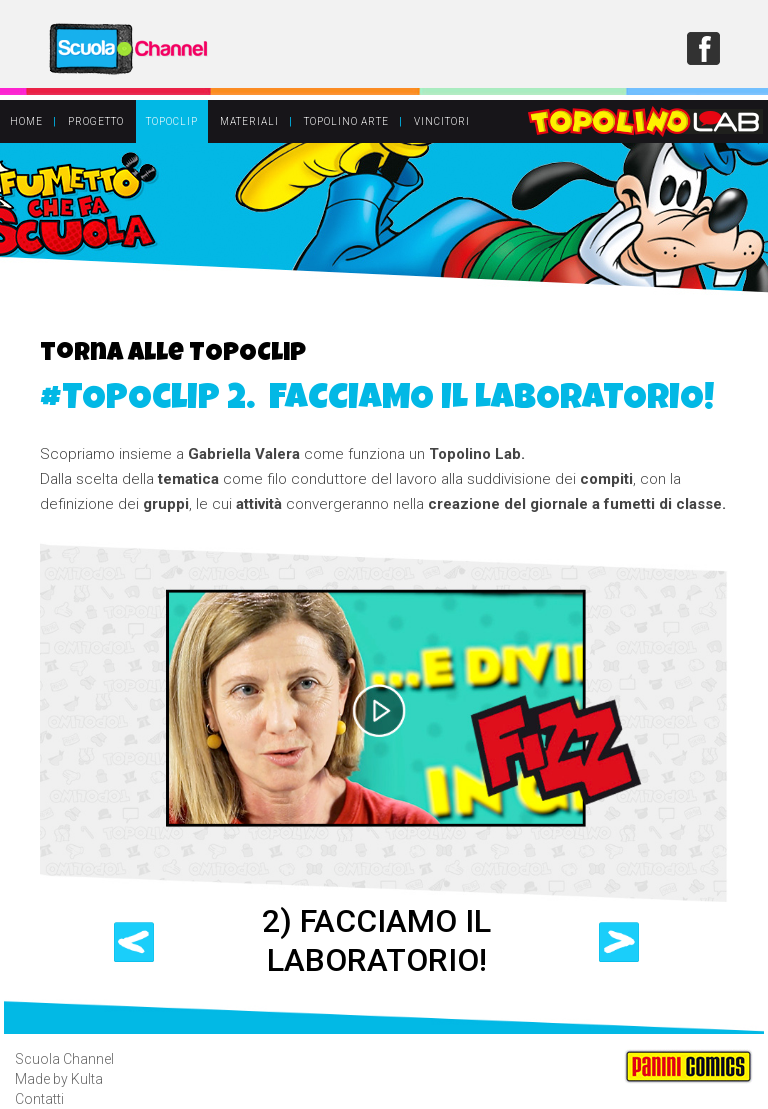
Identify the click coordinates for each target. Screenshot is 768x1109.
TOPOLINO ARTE (346, 121)
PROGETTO (96, 121)
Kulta (87, 1079)
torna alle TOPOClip (173, 355)
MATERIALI (249, 121)
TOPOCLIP (172, 121)
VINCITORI (442, 121)
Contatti (39, 1099)
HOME (26, 121)
